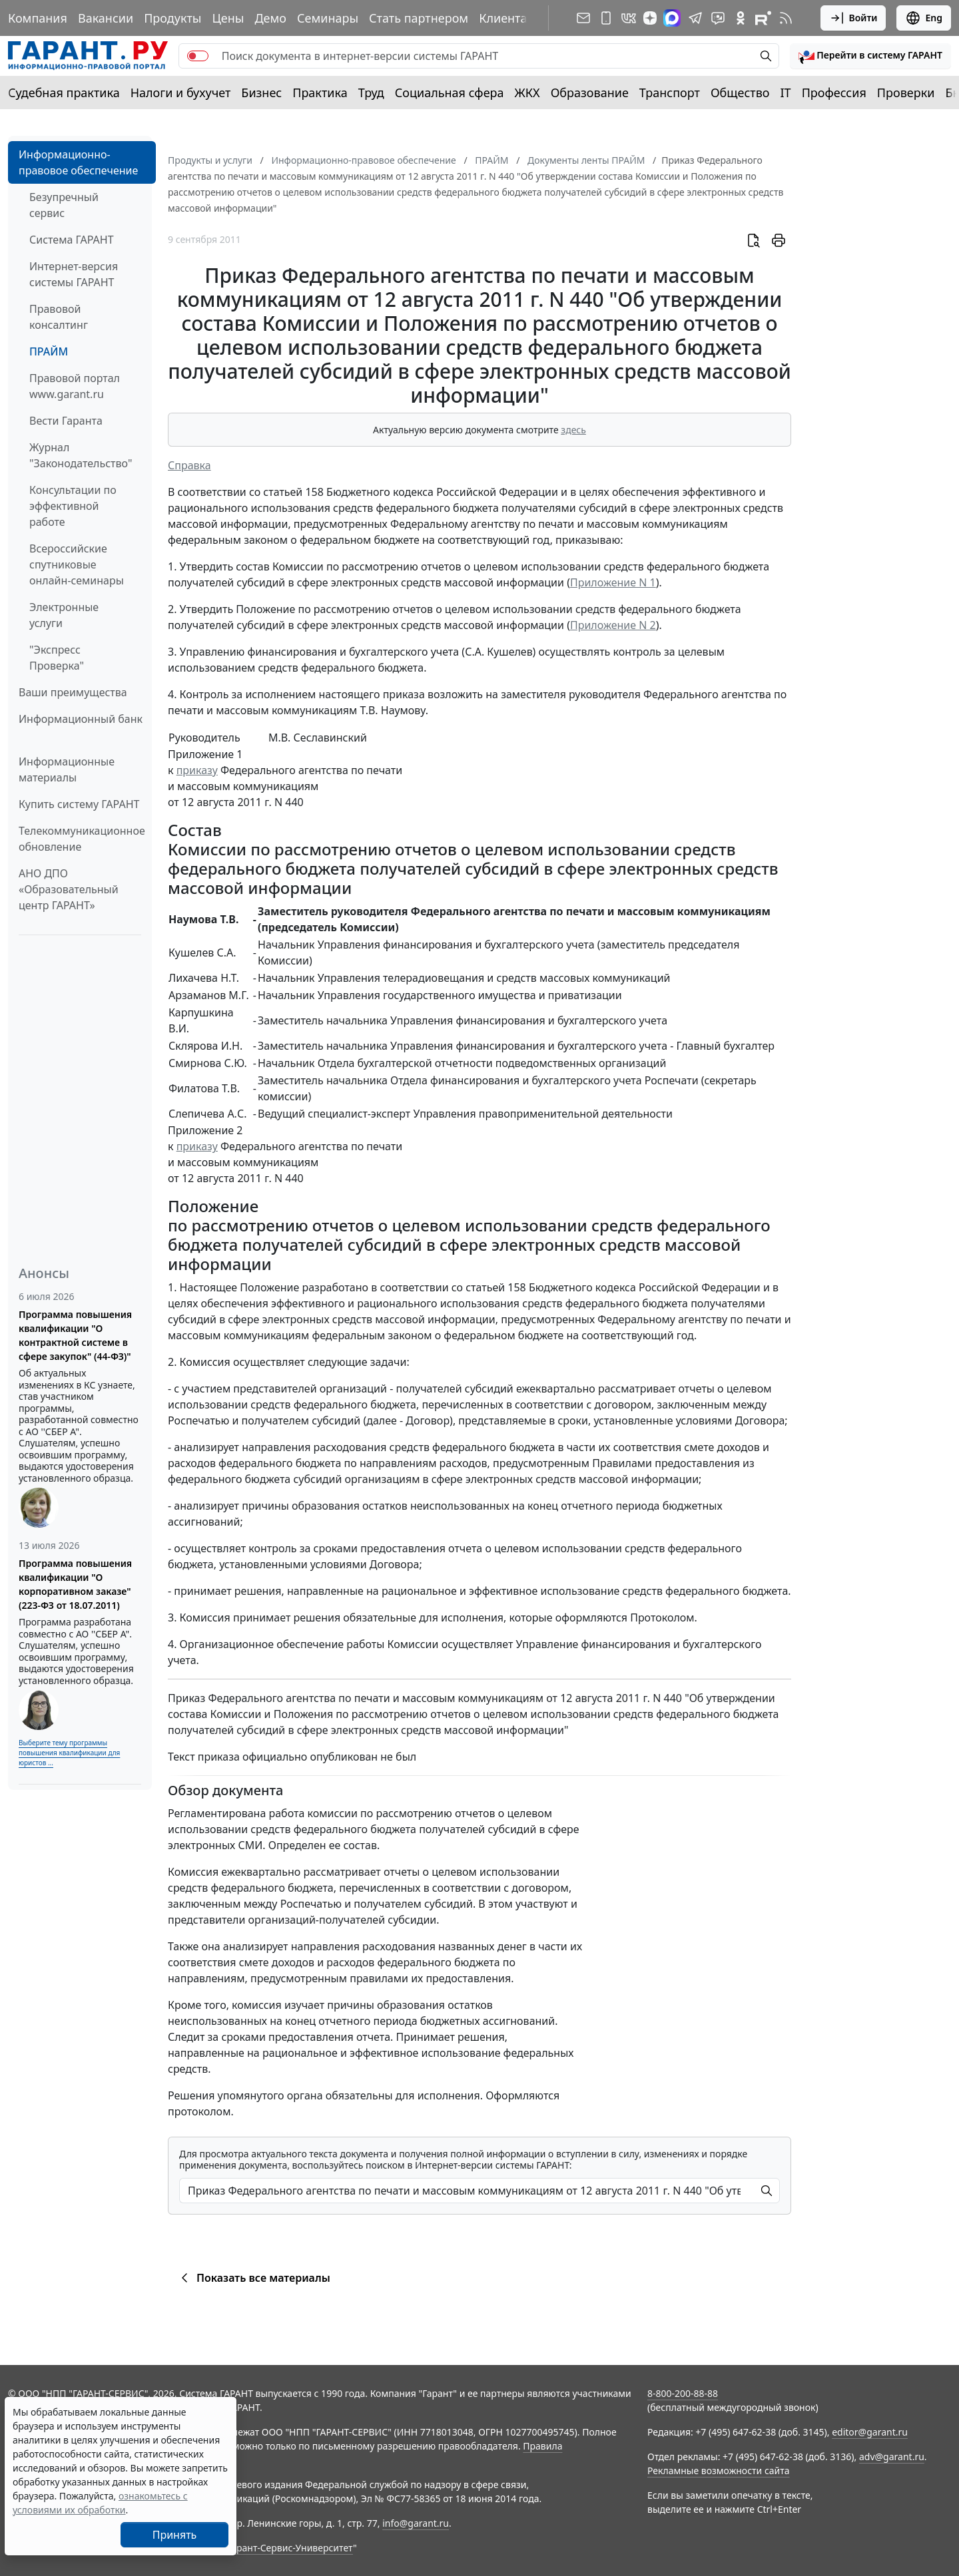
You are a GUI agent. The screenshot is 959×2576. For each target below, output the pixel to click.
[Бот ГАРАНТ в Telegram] (718, 18)
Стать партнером (418, 18)
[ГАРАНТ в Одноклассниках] (741, 18)
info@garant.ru (415, 2523)
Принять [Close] (175, 2534)
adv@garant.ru (891, 2456)
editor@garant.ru (870, 2432)
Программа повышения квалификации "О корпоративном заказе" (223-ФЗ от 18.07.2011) (75, 1584)
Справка (189, 465)
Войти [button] (853, 18)
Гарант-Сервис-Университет (290, 2547)
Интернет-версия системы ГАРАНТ (73, 274)
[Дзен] (650, 18)
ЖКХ (527, 93)
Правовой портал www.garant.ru (74, 386)
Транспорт (669, 93)
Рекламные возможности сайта (718, 2470)
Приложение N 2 (613, 625)
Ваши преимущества (73, 692)
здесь (573, 429)
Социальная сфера (449, 93)
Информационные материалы (67, 769)
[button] (870, 56)
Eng (923, 18)
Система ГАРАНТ (71, 239)
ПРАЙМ (48, 351)
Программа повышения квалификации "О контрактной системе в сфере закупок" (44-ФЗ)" (75, 1335)
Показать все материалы (253, 2278)
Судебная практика (64, 93)
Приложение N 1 (613, 582)
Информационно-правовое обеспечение (78, 162)
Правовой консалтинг (58, 317)
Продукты (172, 18)
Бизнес (261, 93)
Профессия (834, 93)
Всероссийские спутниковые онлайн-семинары (76, 564)
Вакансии (105, 18)
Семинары (327, 18)
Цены (228, 18)
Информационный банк (81, 719)
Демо (270, 18)
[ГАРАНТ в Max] (672, 18)
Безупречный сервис (64, 205)
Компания (37, 18)
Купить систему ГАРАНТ (79, 804)
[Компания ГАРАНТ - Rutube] (763, 18)
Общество (740, 93)
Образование (590, 93)
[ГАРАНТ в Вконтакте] (629, 18)
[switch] (197, 56)
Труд (371, 93)
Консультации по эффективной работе (73, 506)
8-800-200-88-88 (682, 2393)
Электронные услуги (64, 615)
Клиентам (507, 18)
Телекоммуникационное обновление (82, 838)
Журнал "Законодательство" (81, 455)
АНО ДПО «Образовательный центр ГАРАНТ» (69, 889)
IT (786, 93)
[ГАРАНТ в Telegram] (695, 18)
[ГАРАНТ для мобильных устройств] (606, 18)
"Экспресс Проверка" (56, 657)
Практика (319, 93)
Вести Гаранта (66, 420)
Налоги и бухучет (181, 93)
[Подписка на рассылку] (583, 18)
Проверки (906, 93)
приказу (197, 770)
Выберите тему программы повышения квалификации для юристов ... (69, 1752)
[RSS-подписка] (786, 18)
